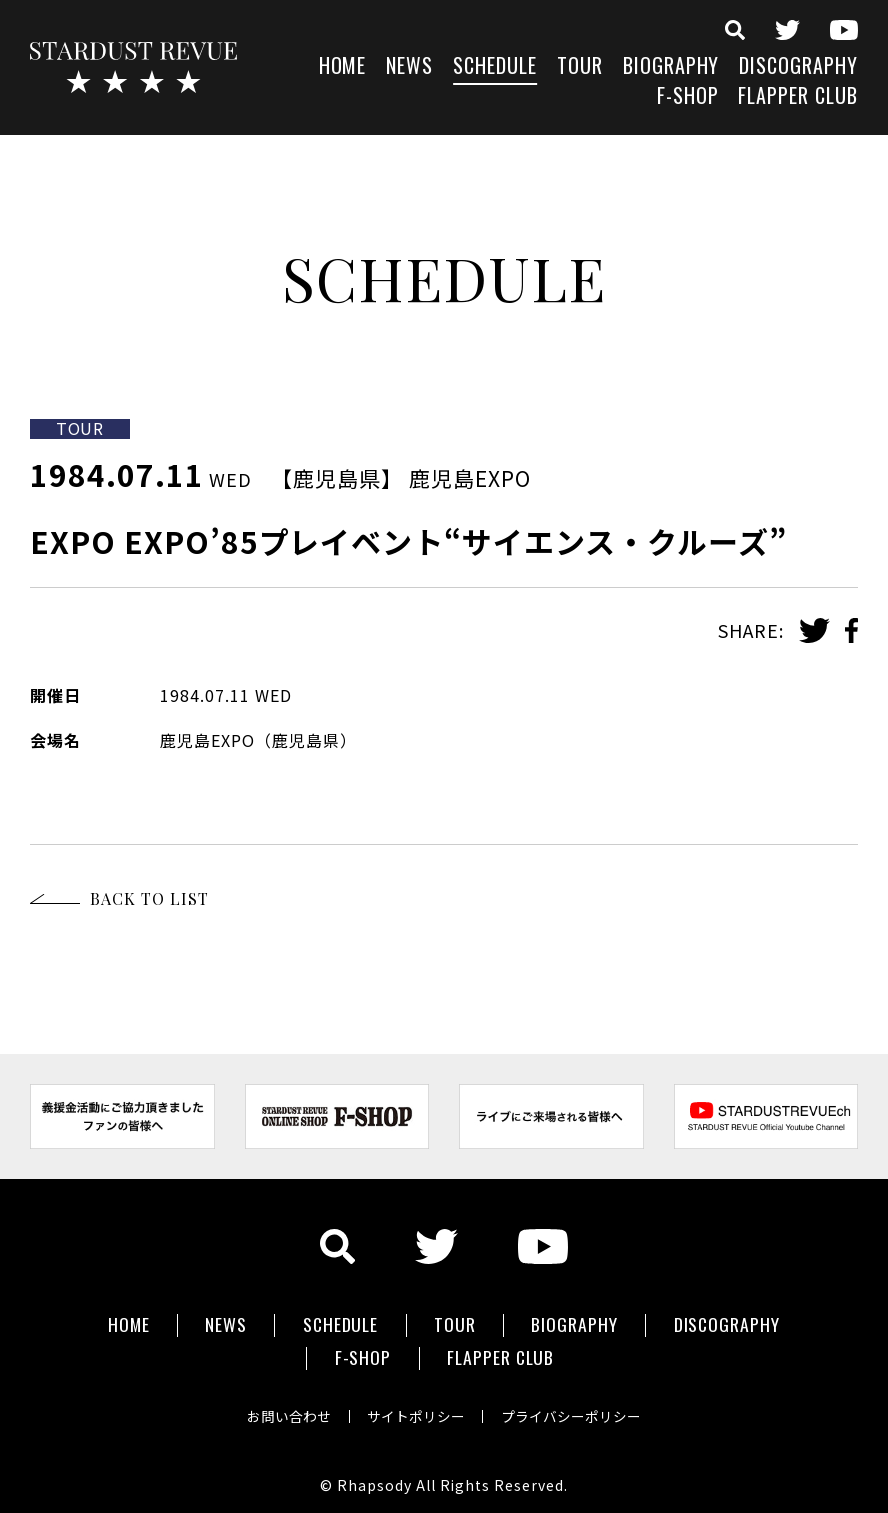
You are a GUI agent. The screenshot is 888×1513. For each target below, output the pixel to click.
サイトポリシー (416, 1407)
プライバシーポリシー (576, 1407)
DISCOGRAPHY (798, 67)
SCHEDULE (495, 67)
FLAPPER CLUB (798, 97)
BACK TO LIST (149, 898)
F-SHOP (688, 97)
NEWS (409, 67)
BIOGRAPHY (671, 67)
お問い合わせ (284, 1407)
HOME (343, 67)
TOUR (580, 67)
